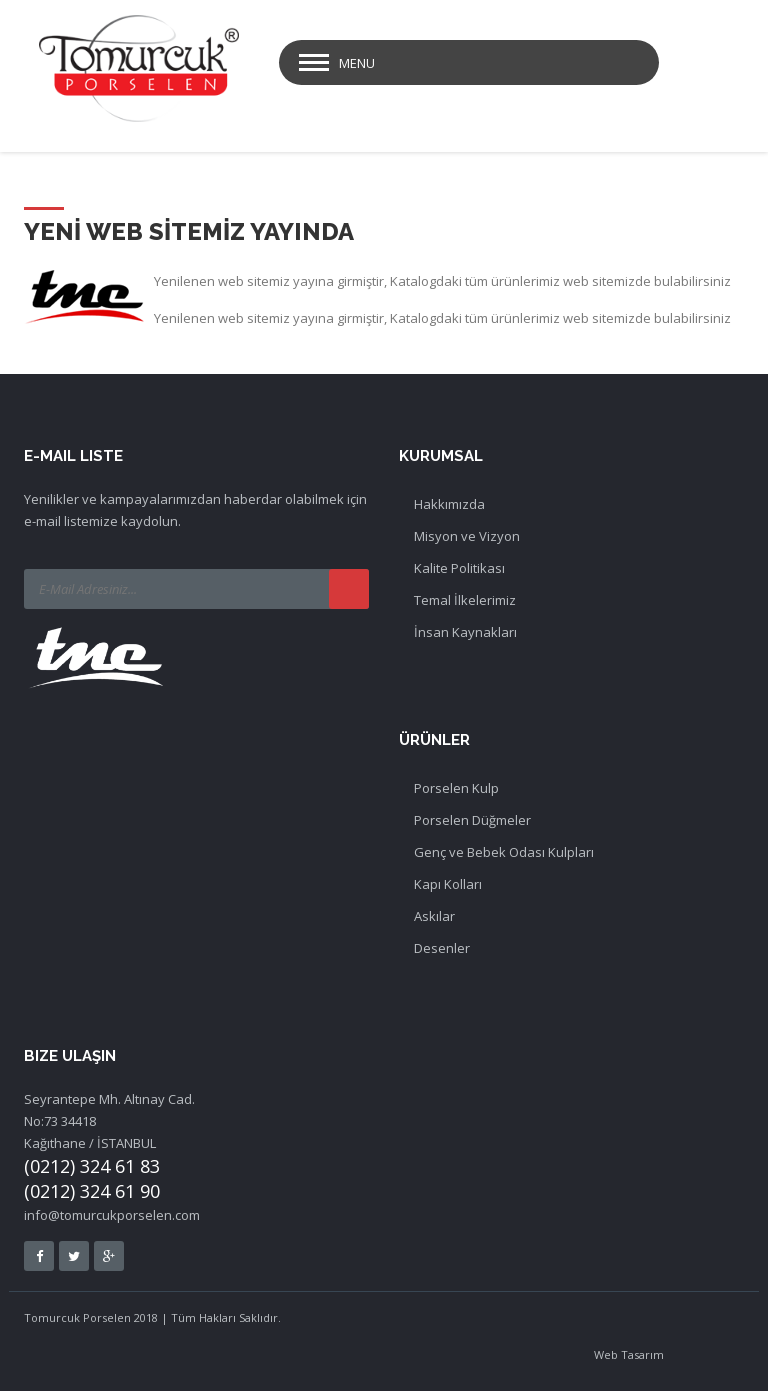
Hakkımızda (449, 504)
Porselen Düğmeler (472, 820)
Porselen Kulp (456, 788)
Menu (357, 63)
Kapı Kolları (448, 884)
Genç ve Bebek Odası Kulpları (504, 852)
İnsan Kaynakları (465, 632)
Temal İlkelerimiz (465, 600)
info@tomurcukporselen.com (112, 1215)
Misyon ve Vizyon (467, 536)
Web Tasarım (629, 1354)
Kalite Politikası (459, 568)
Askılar (434, 916)
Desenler (442, 948)
